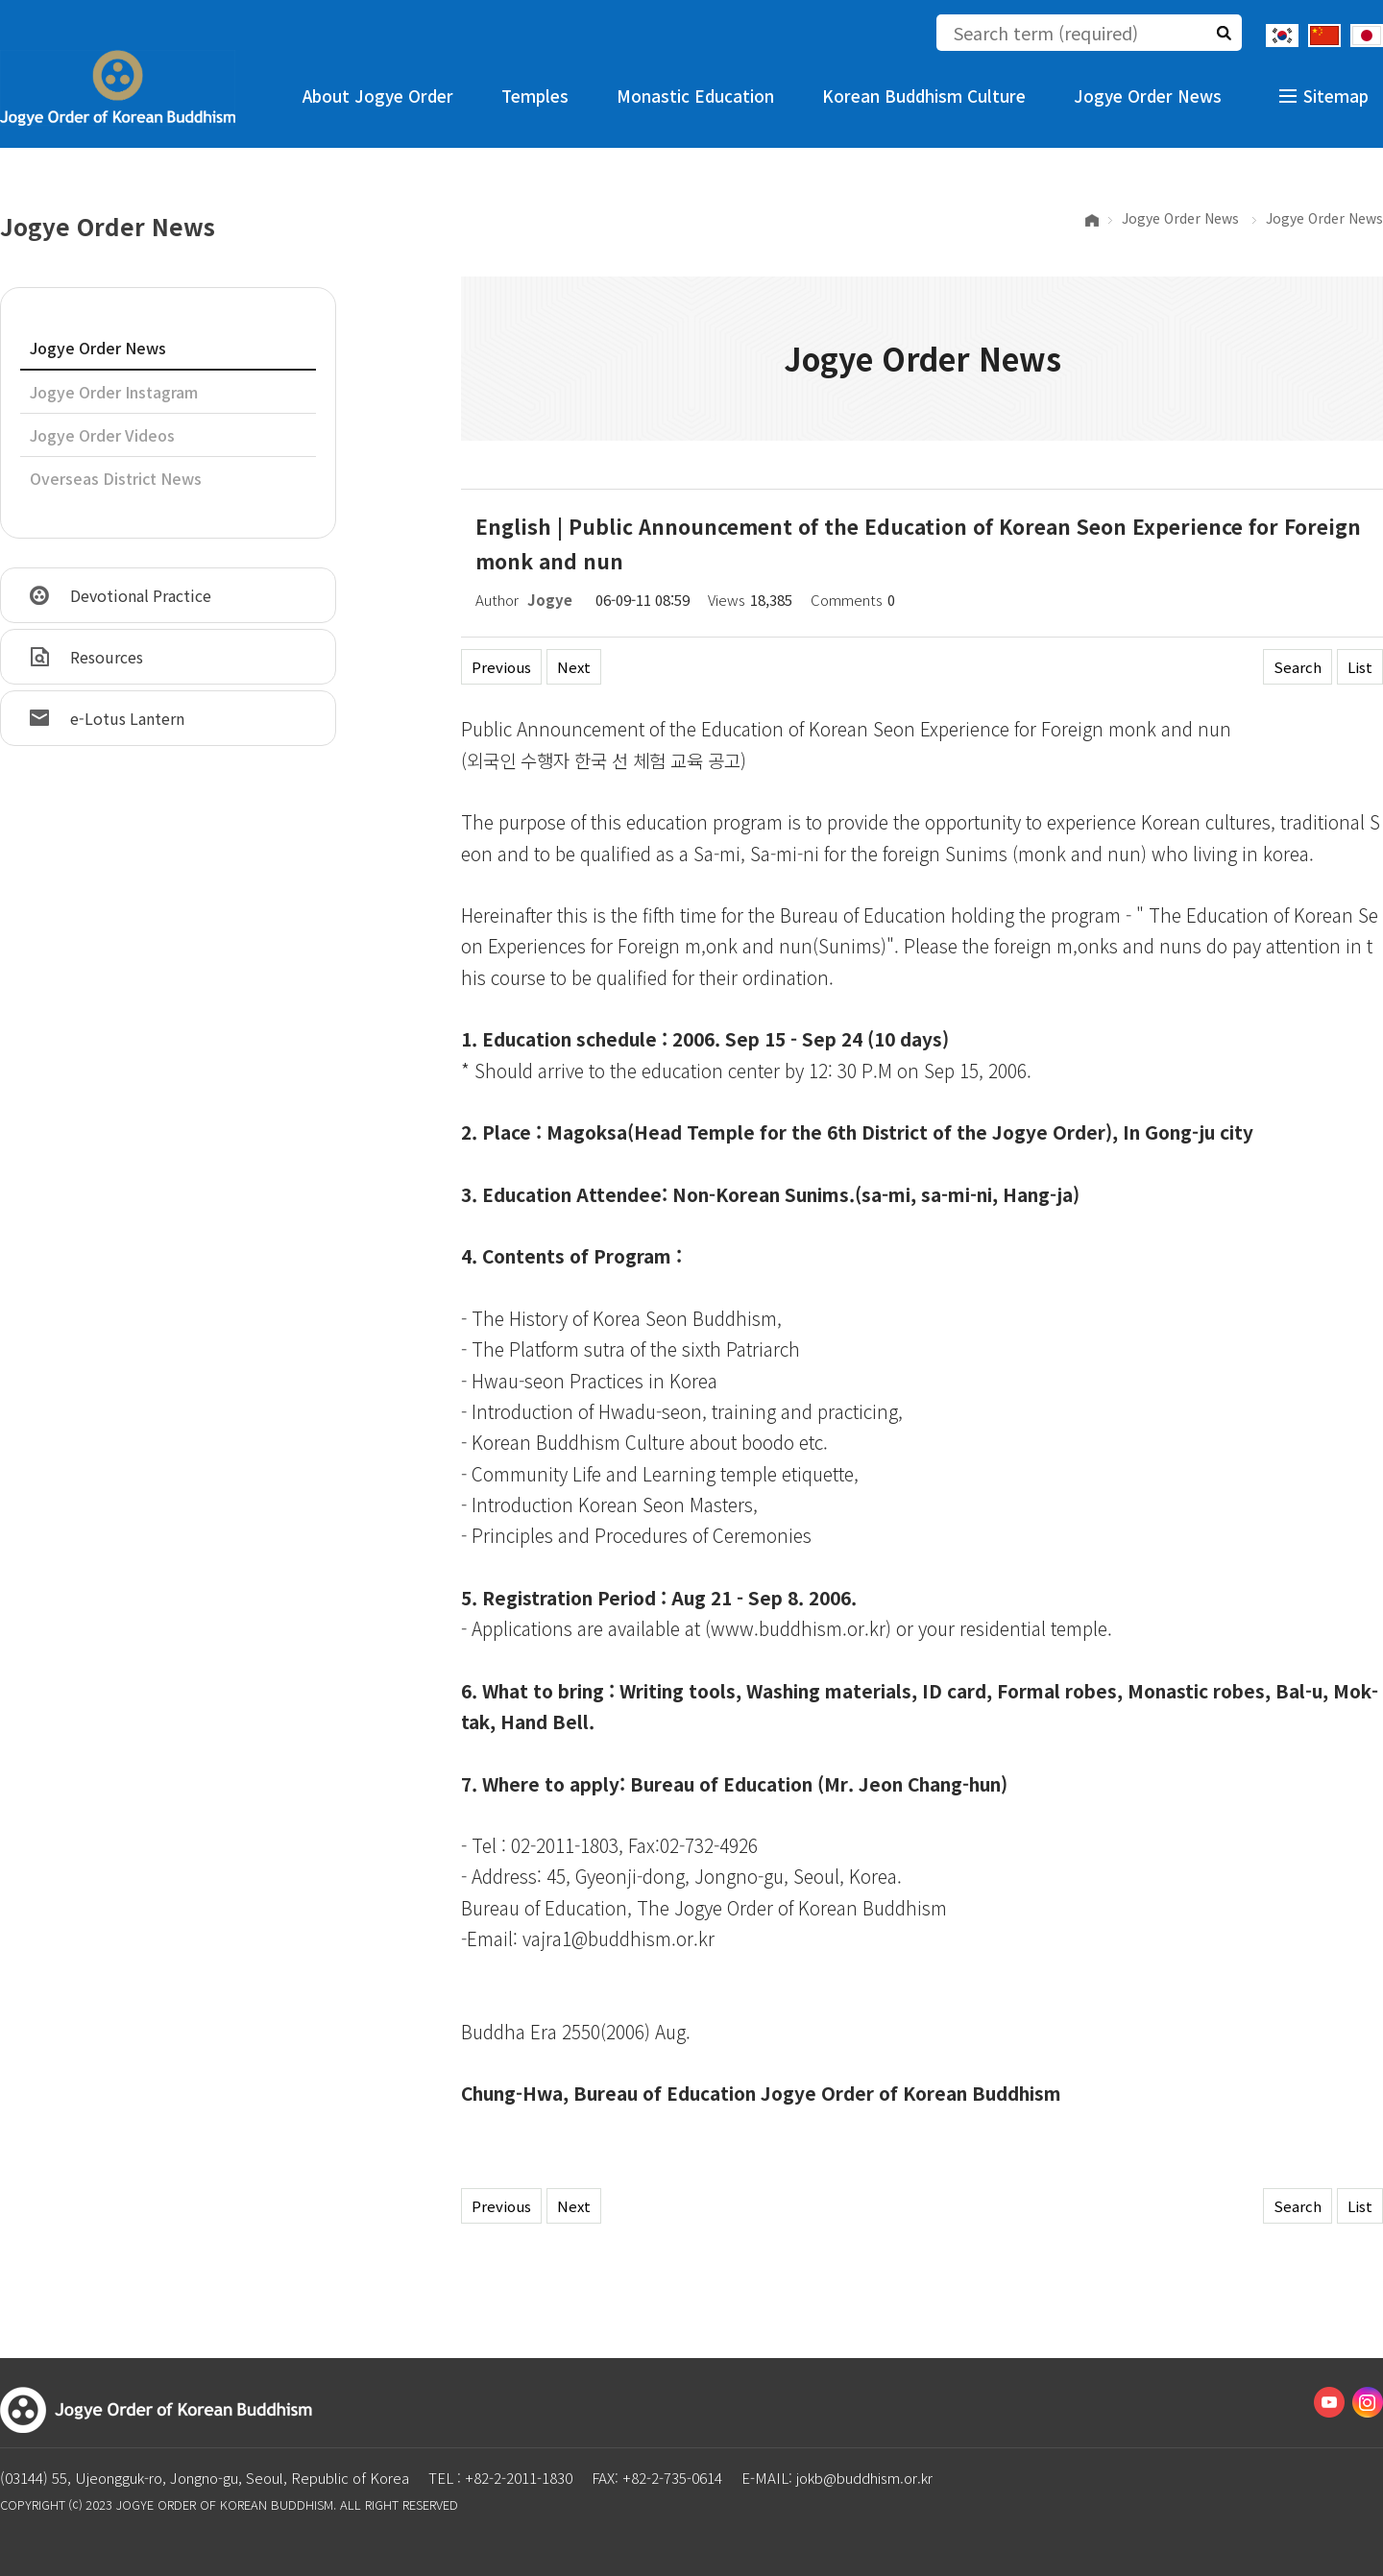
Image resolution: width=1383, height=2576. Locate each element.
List (1359, 667)
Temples (535, 96)
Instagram (1367, 2402)
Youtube (1329, 2402)
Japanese (1366, 35)
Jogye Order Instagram (114, 391)
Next (574, 667)
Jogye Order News (1148, 96)
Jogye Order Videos (102, 434)
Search (1298, 667)
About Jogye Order (378, 96)
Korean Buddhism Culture (924, 96)
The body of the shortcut (0, 0)
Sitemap (1336, 96)
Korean (1282, 35)
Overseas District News (116, 478)
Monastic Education (695, 96)
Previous (501, 667)
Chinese (1324, 35)
